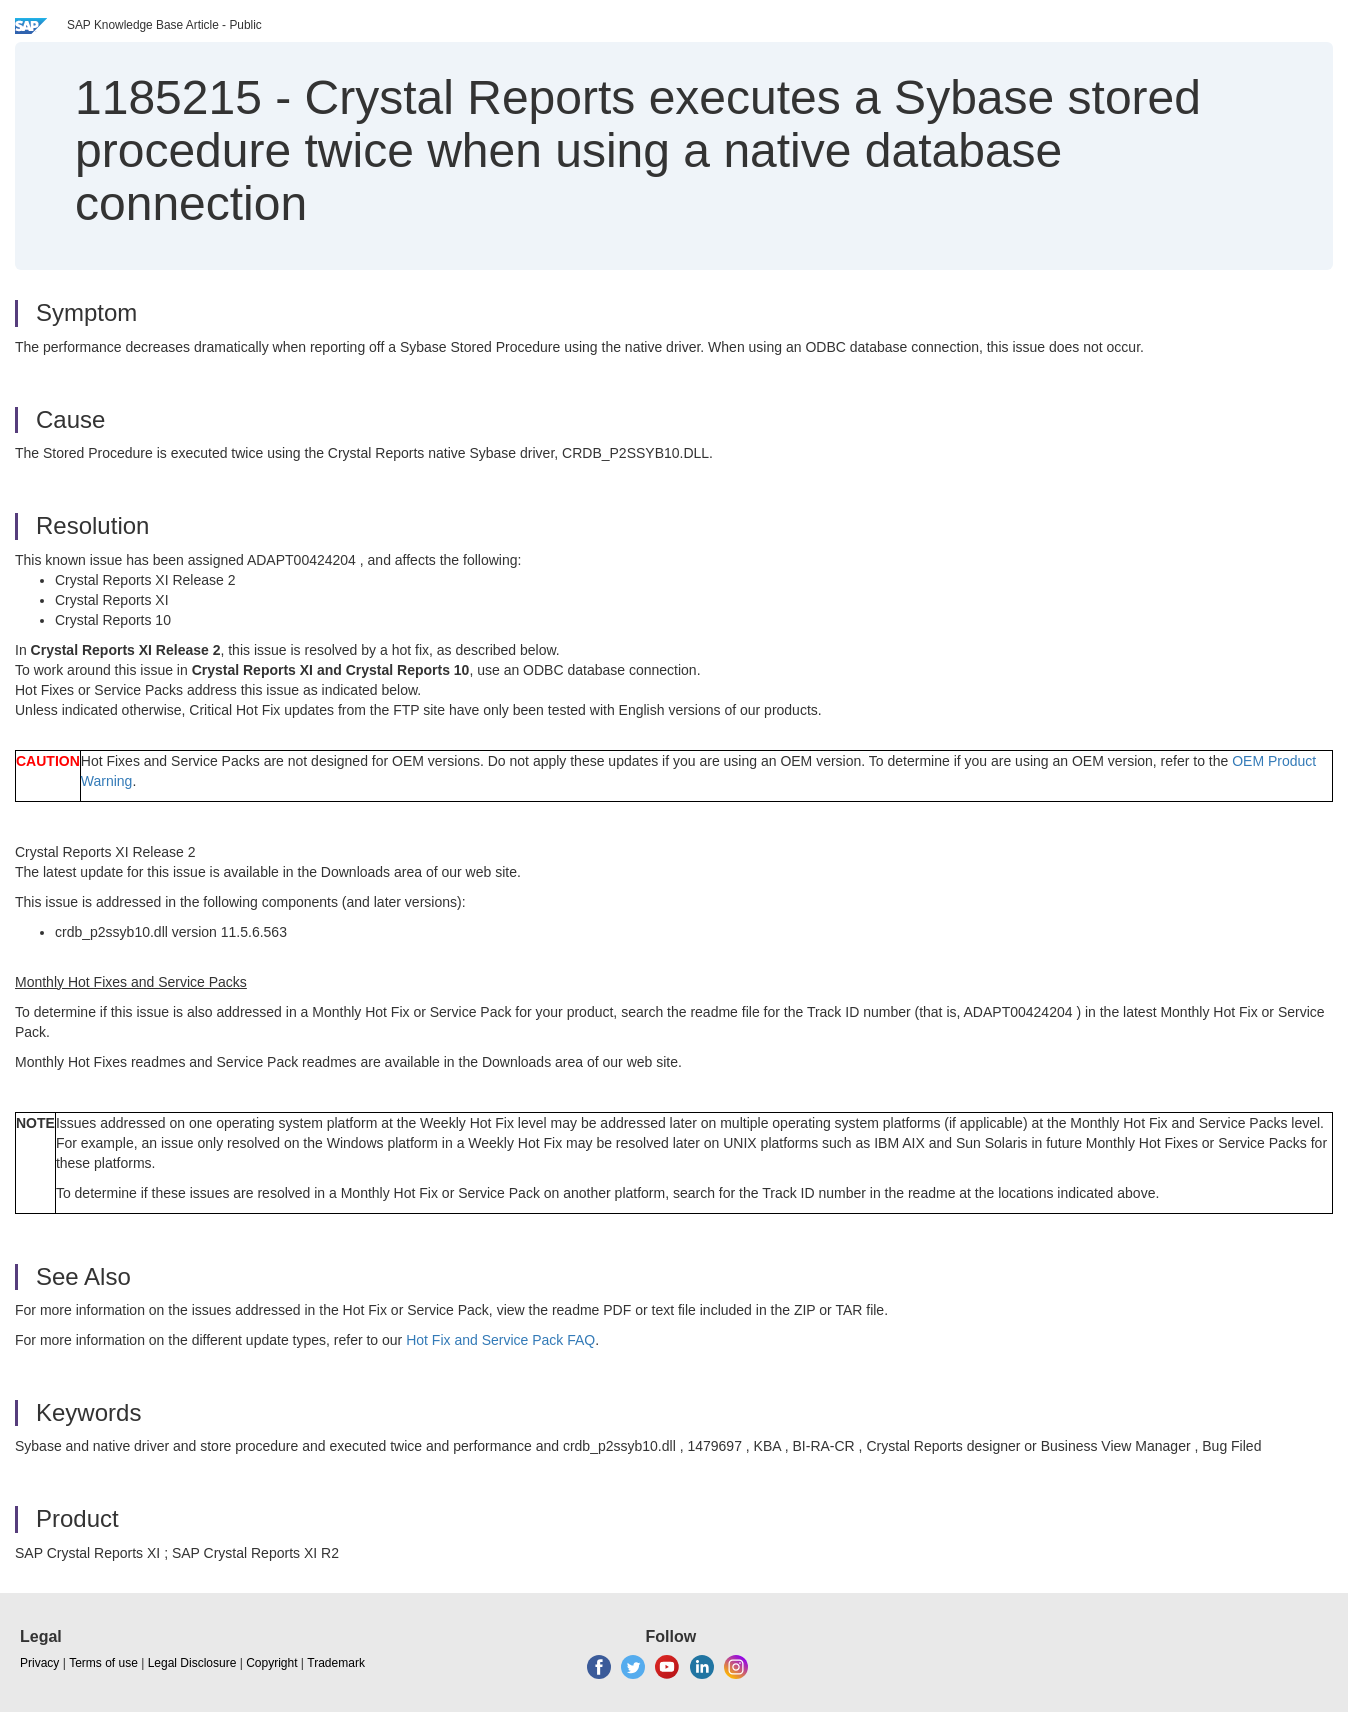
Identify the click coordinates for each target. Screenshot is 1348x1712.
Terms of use (103, 1663)
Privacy (39, 1663)
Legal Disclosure (192, 1663)
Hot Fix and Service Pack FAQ (500, 1340)
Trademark (336, 1663)
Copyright (271, 1663)
